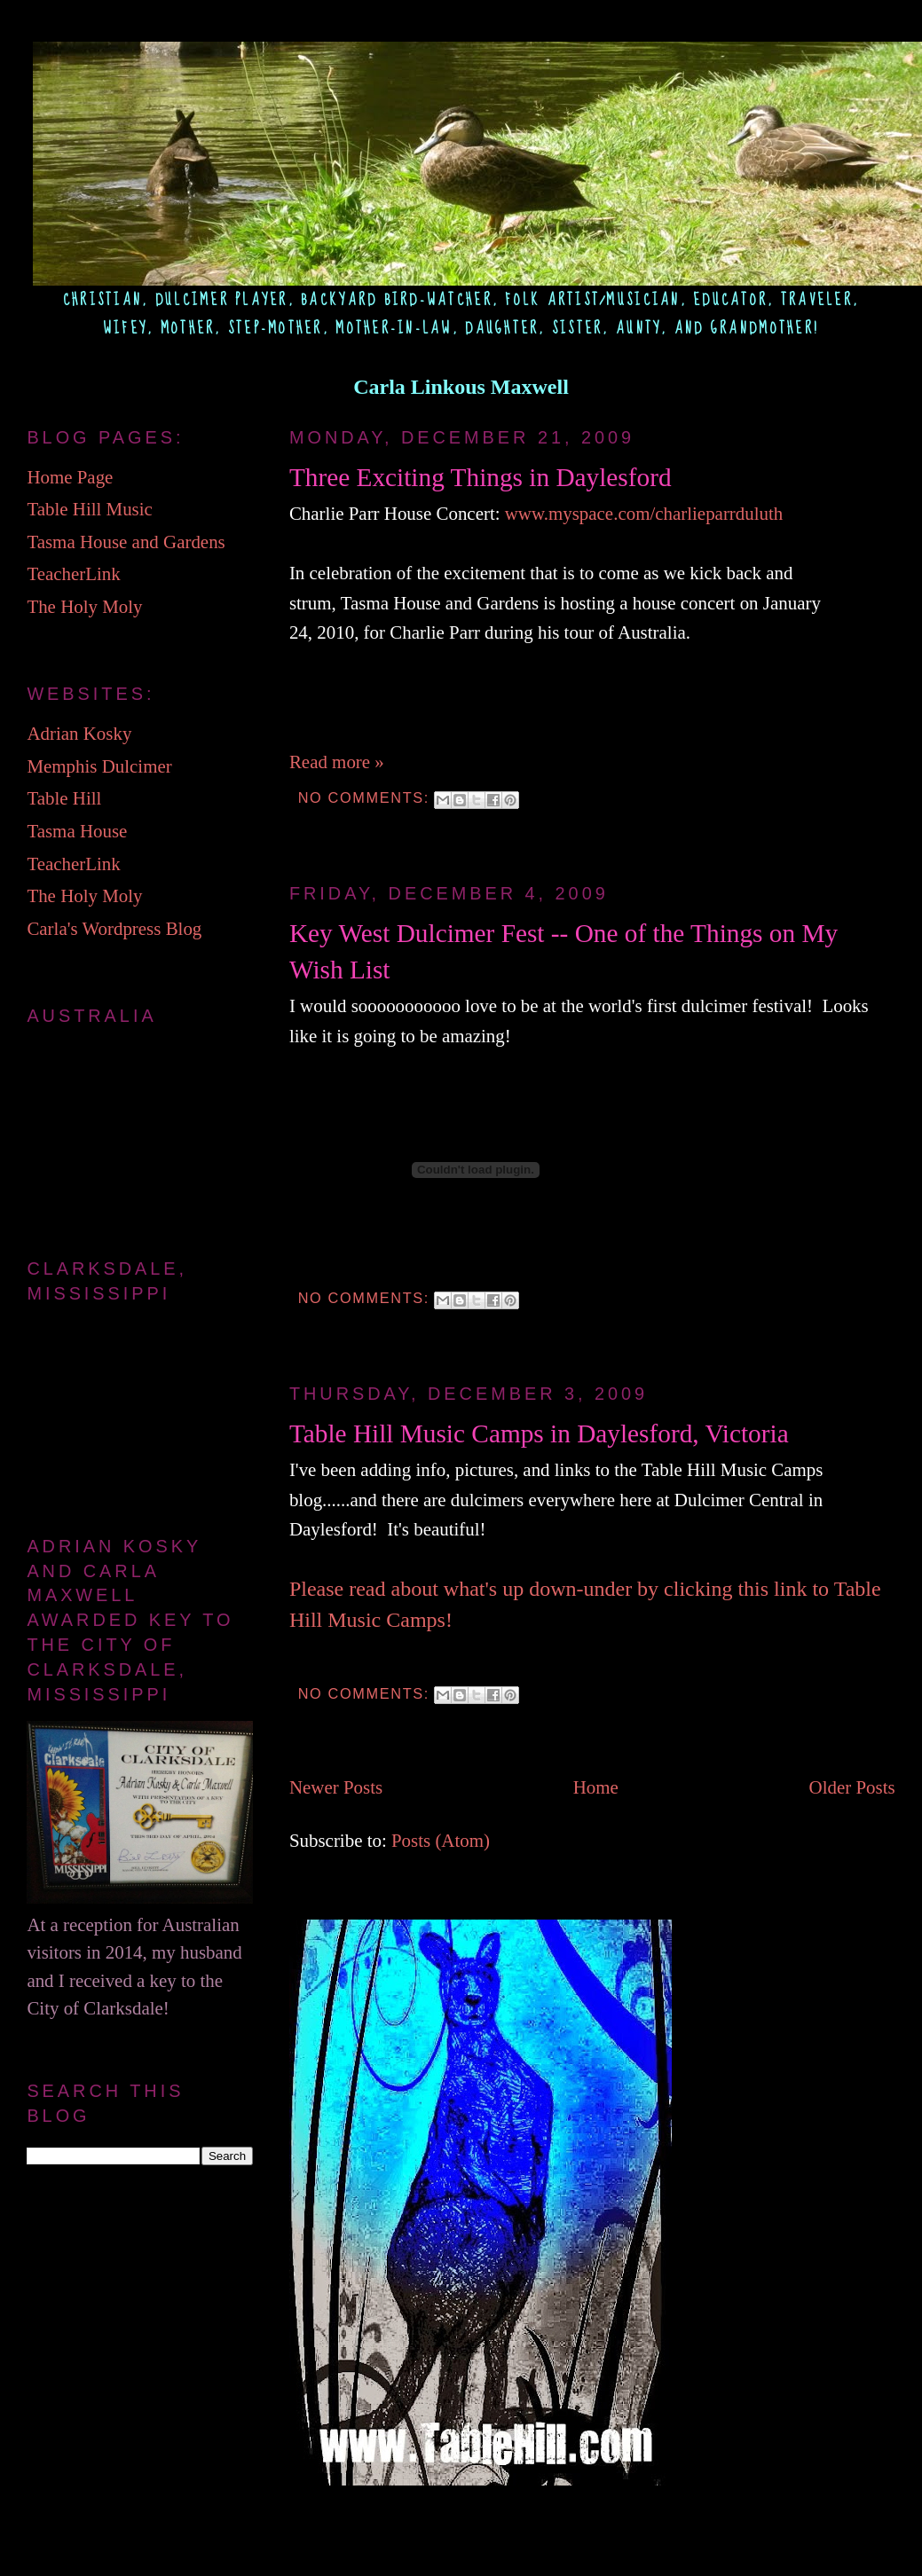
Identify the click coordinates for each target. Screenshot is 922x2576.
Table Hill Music (89, 509)
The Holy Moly (84, 606)
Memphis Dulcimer (99, 766)
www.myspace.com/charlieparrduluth (644, 513)
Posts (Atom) (440, 1840)
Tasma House (77, 831)
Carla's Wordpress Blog (114, 928)
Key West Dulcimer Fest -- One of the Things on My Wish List (563, 951)
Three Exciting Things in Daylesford (480, 477)
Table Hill (64, 798)
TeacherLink (73, 574)
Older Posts (852, 1787)
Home (596, 1787)
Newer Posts (335, 1787)
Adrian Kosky (79, 733)
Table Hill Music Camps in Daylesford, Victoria (539, 1433)
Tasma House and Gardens (126, 542)
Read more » (336, 762)
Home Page (70, 477)
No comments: (366, 797)
